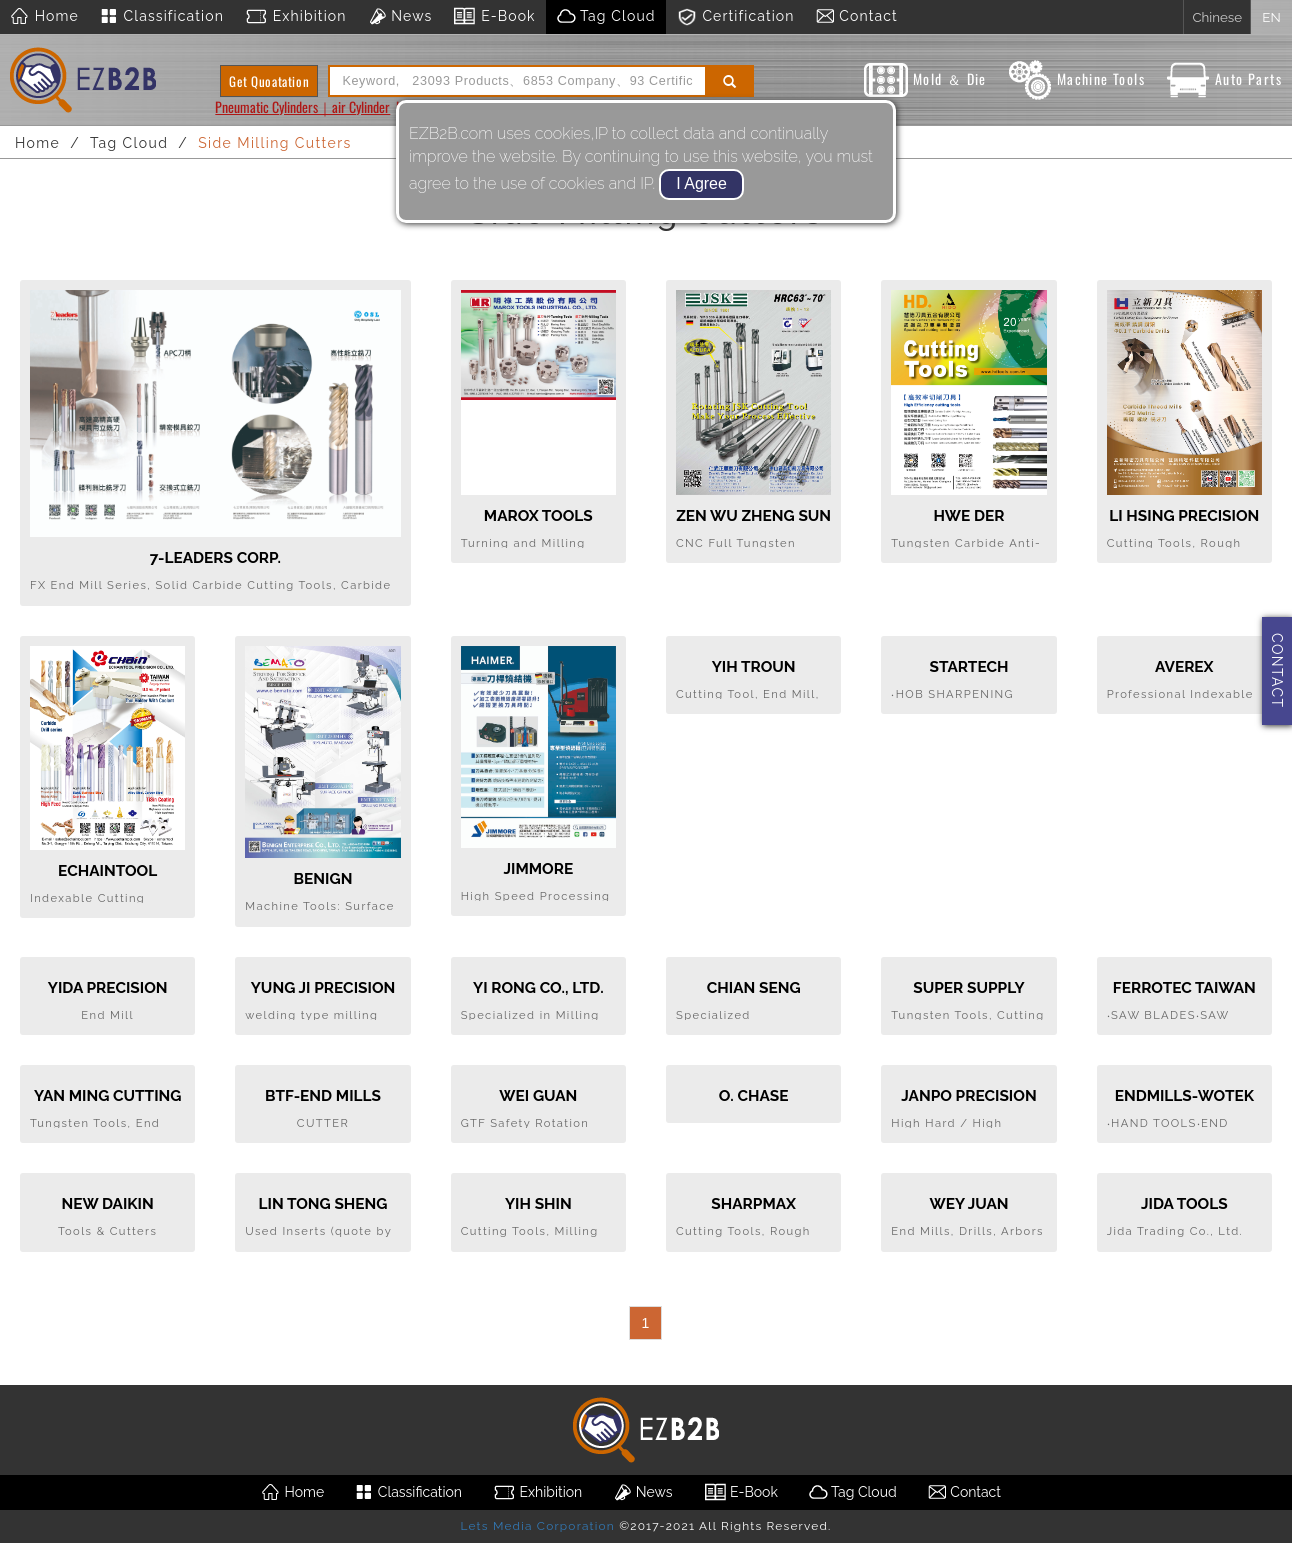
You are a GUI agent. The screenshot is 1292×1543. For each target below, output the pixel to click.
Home (44, 17)
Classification (161, 17)
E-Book (493, 17)
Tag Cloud (606, 17)
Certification (735, 17)
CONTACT (1277, 670)
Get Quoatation (269, 81)
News (400, 17)
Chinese (1217, 17)
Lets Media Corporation (537, 1526)
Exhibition (295, 17)
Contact (856, 17)
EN (1271, 17)
